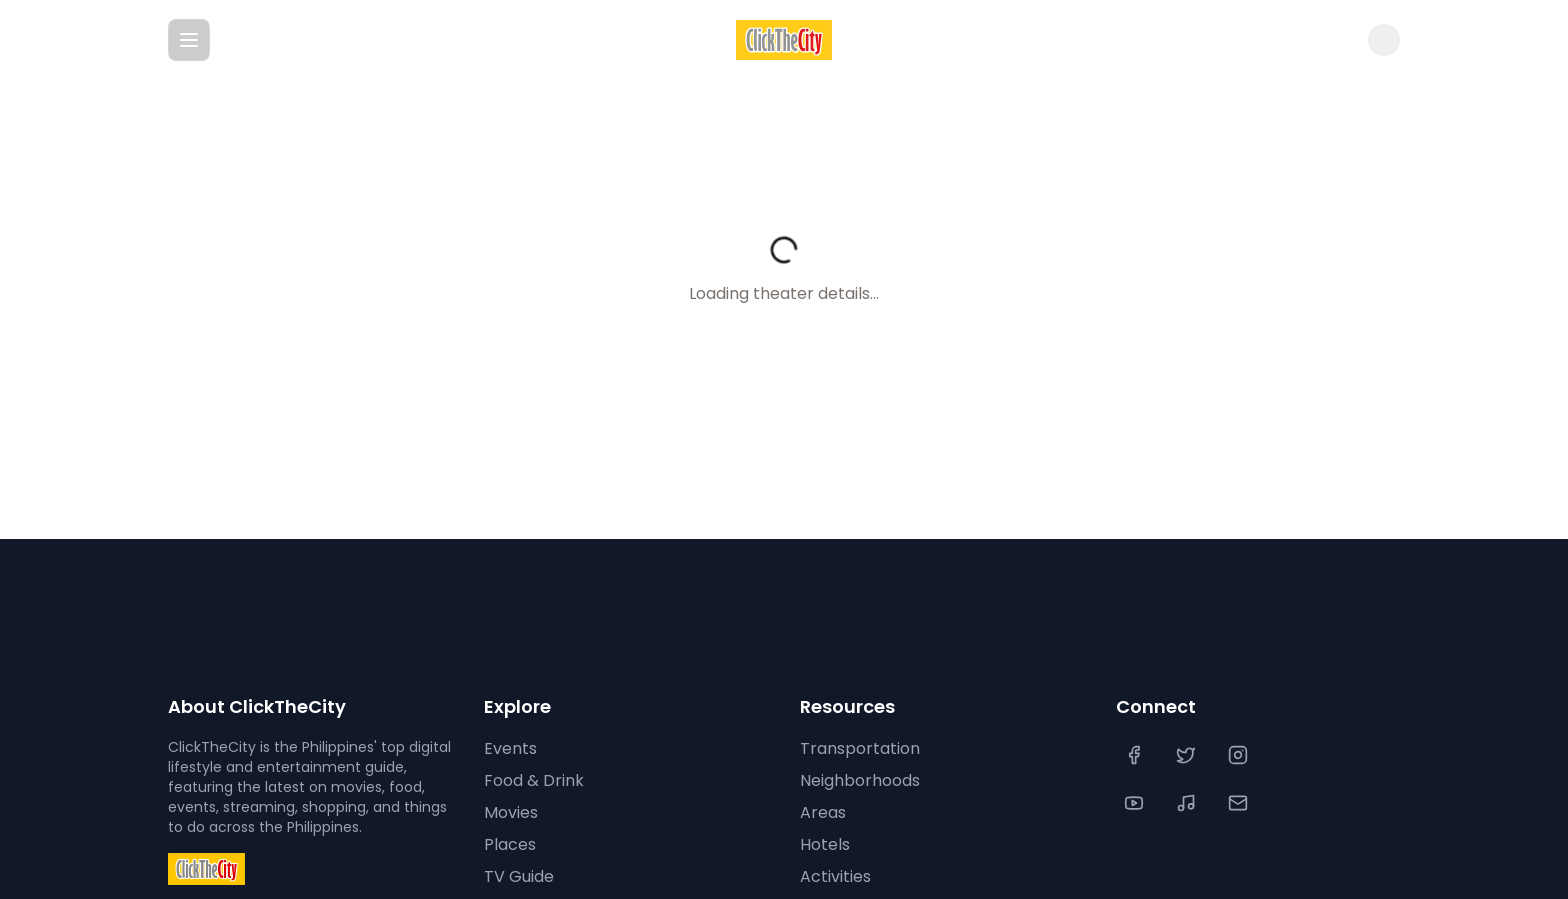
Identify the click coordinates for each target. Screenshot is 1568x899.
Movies (510, 813)
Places (507, 845)
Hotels (824, 845)
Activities (833, 877)
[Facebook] (1136, 755)
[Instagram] (1240, 755)
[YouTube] (1136, 803)
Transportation (855, 749)
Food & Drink (533, 781)
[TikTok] (1188, 803)
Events (508, 749)
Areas (821, 813)
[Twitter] (1188, 755)
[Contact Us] (1240, 803)
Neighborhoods (859, 781)
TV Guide (517, 877)
